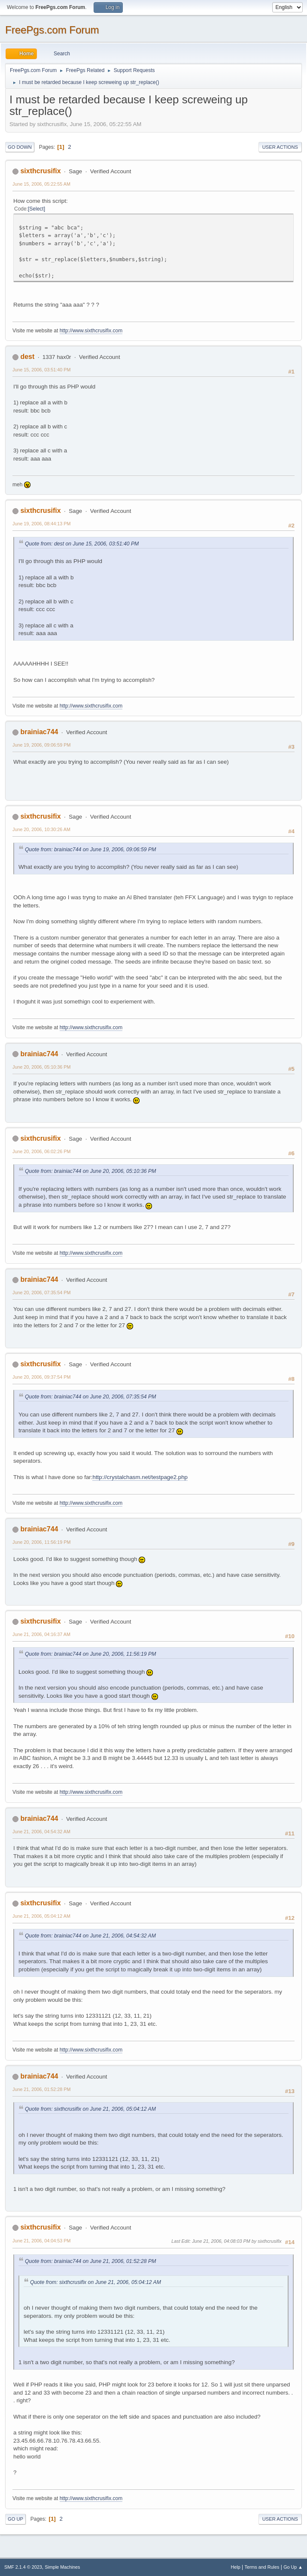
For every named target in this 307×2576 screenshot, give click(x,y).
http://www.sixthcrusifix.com (91, 331)
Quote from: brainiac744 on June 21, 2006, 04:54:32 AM (90, 1936)
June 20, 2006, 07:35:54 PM (41, 1292)
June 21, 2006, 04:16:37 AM (41, 1634)
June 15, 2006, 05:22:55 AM (41, 184)
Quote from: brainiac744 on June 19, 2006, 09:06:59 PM (90, 850)
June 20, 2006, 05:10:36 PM (41, 1067)
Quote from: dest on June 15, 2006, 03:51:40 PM (82, 544)
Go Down (20, 147)
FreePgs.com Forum (52, 30)
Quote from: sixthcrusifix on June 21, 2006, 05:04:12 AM (90, 2109)
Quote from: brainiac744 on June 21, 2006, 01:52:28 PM (90, 2261)
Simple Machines (62, 2567)
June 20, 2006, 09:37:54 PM (41, 1377)
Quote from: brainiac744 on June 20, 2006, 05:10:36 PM (90, 1171)
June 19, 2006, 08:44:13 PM (41, 523)
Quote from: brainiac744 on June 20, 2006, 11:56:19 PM (90, 1654)
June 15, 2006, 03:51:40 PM (41, 369)
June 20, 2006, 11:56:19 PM (41, 1542)
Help (235, 2567)
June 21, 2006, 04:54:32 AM (41, 1831)
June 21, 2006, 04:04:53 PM (41, 2240)
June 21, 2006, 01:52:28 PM (41, 2089)
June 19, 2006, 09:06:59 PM (41, 744)
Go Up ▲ (293, 2567)
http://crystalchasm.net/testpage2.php (140, 1477)
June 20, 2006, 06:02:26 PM (41, 1151)
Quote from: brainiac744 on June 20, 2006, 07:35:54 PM (90, 1397)
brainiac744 (39, 731)
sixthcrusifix (40, 171)
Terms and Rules (262, 2567)
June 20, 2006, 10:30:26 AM (41, 829)
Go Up (15, 2519)
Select (36, 209)
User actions (280, 147)
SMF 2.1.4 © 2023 (23, 2567)
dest (27, 356)
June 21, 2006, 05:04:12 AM (41, 1916)
